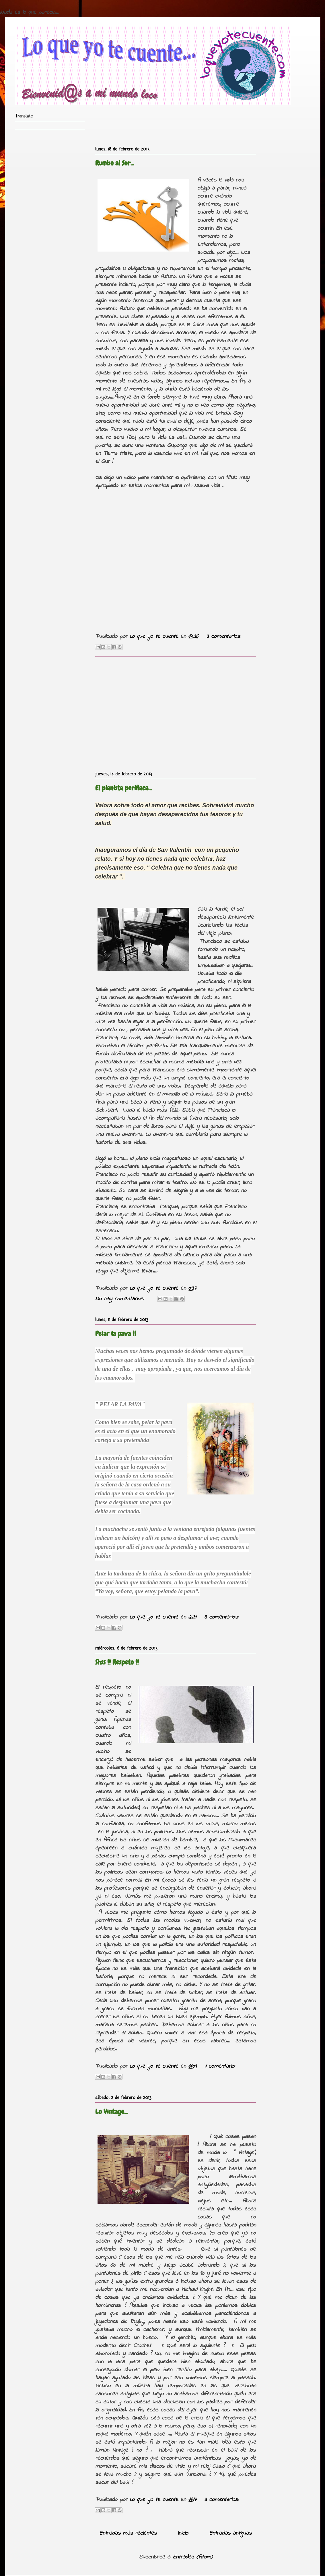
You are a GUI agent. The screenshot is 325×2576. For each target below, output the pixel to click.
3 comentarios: (223, 636)
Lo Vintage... (111, 2111)
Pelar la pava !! (115, 1333)
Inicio (183, 2533)
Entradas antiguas (230, 2533)
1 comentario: (220, 2066)
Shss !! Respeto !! (117, 1662)
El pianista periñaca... (123, 787)
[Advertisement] (176, 712)
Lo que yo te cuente (155, 636)
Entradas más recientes (128, 2533)
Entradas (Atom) (193, 2557)
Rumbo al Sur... (114, 163)
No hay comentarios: (120, 1299)
